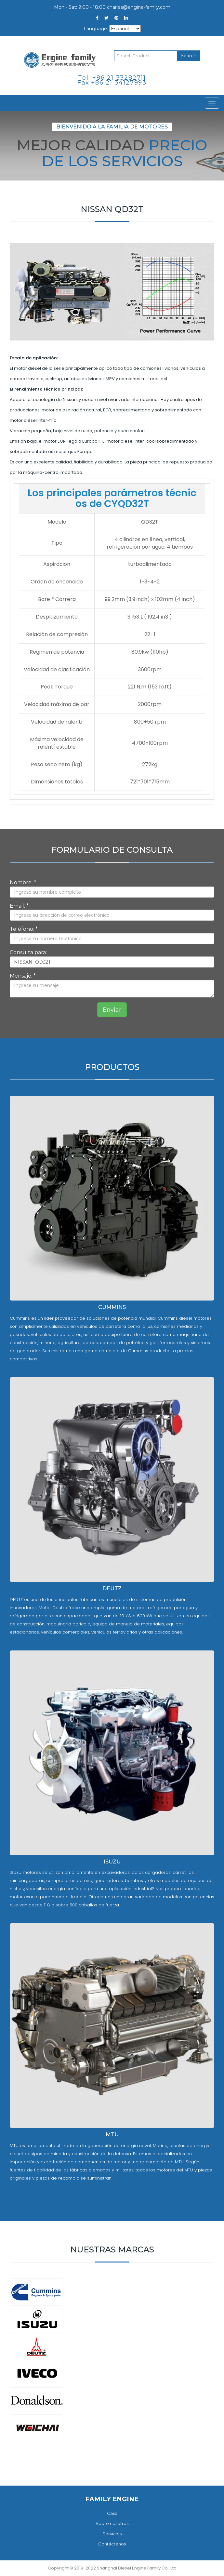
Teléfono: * (24, 929)
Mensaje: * (23, 976)
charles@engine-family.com (138, 7)
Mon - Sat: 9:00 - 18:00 (80, 7)
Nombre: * (23, 882)
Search (188, 56)
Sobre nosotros (112, 2523)
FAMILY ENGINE (112, 2499)
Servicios (112, 2533)
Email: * (19, 906)
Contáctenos (112, 2543)
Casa (112, 2513)
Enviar (112, 1009)
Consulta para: (28, 952)
